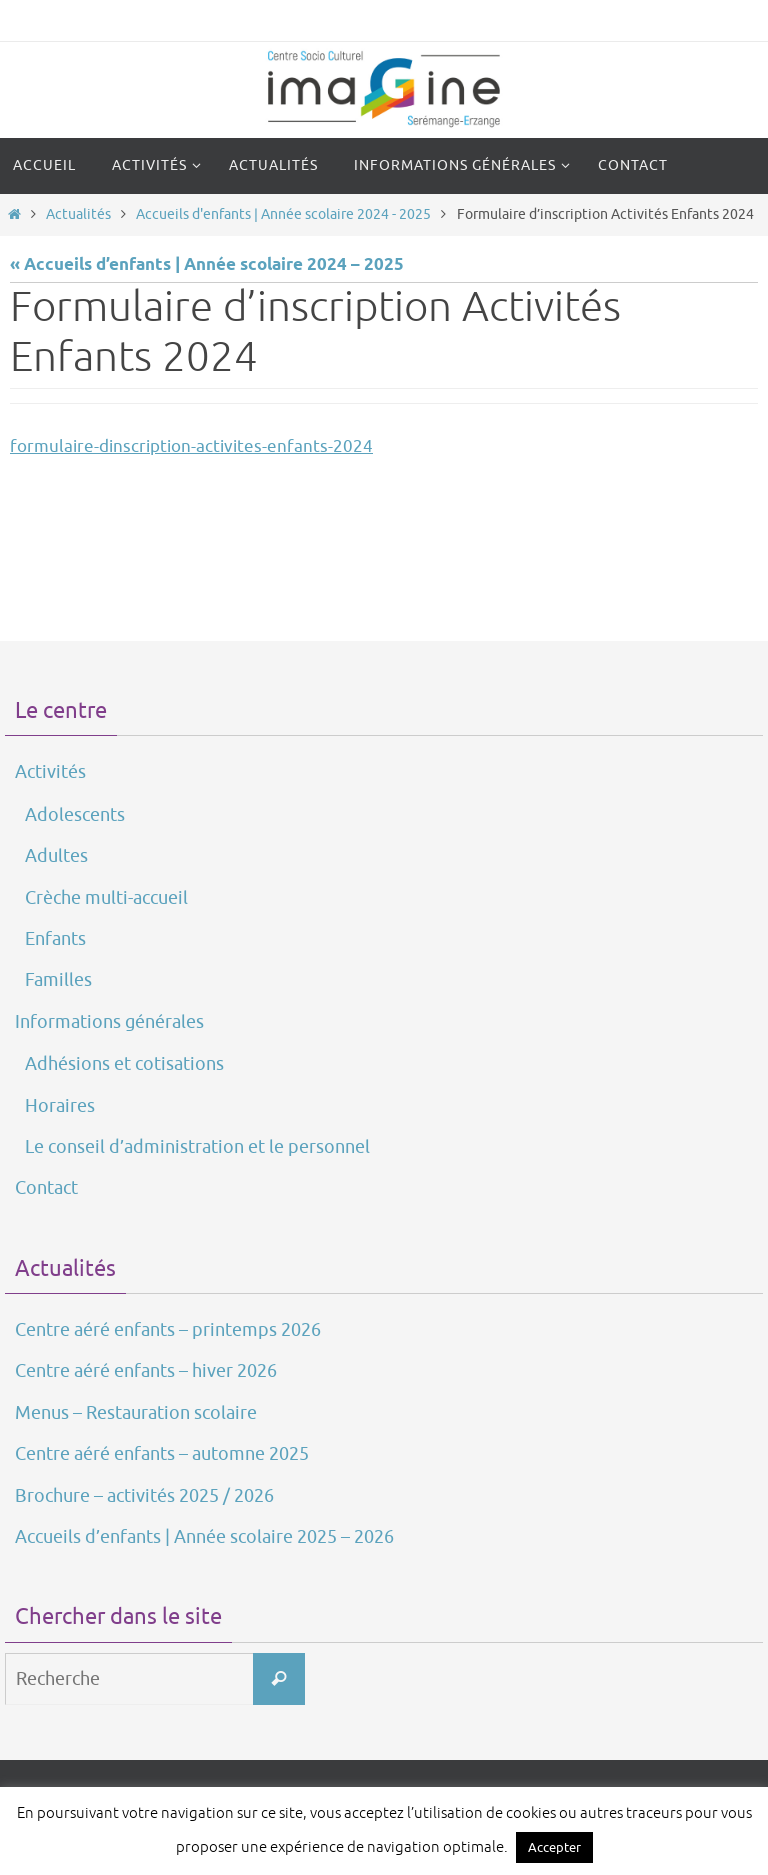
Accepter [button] (554, 1847)
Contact (46, 1188)
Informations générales (109, 1022)
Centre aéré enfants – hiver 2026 (146, 1371)
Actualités (78, 214)
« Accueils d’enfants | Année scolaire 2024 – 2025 (207, 265)
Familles (58, 980)
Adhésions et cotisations (124, 1064)
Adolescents (75, 815)
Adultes (56, 856)
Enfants (55, 939)
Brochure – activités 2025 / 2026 (144, 1496)
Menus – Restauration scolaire (136, 1413)
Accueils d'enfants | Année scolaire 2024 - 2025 (283, 214)
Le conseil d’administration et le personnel (197, 1147)
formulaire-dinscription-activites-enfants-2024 (191, 446)
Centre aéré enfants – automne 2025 (162, 1454)
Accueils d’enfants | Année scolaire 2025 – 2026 (204, 1537)
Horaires (60, 1106)
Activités (50, 772)
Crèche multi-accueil (106, 898)
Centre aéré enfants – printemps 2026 (168, 1330)
